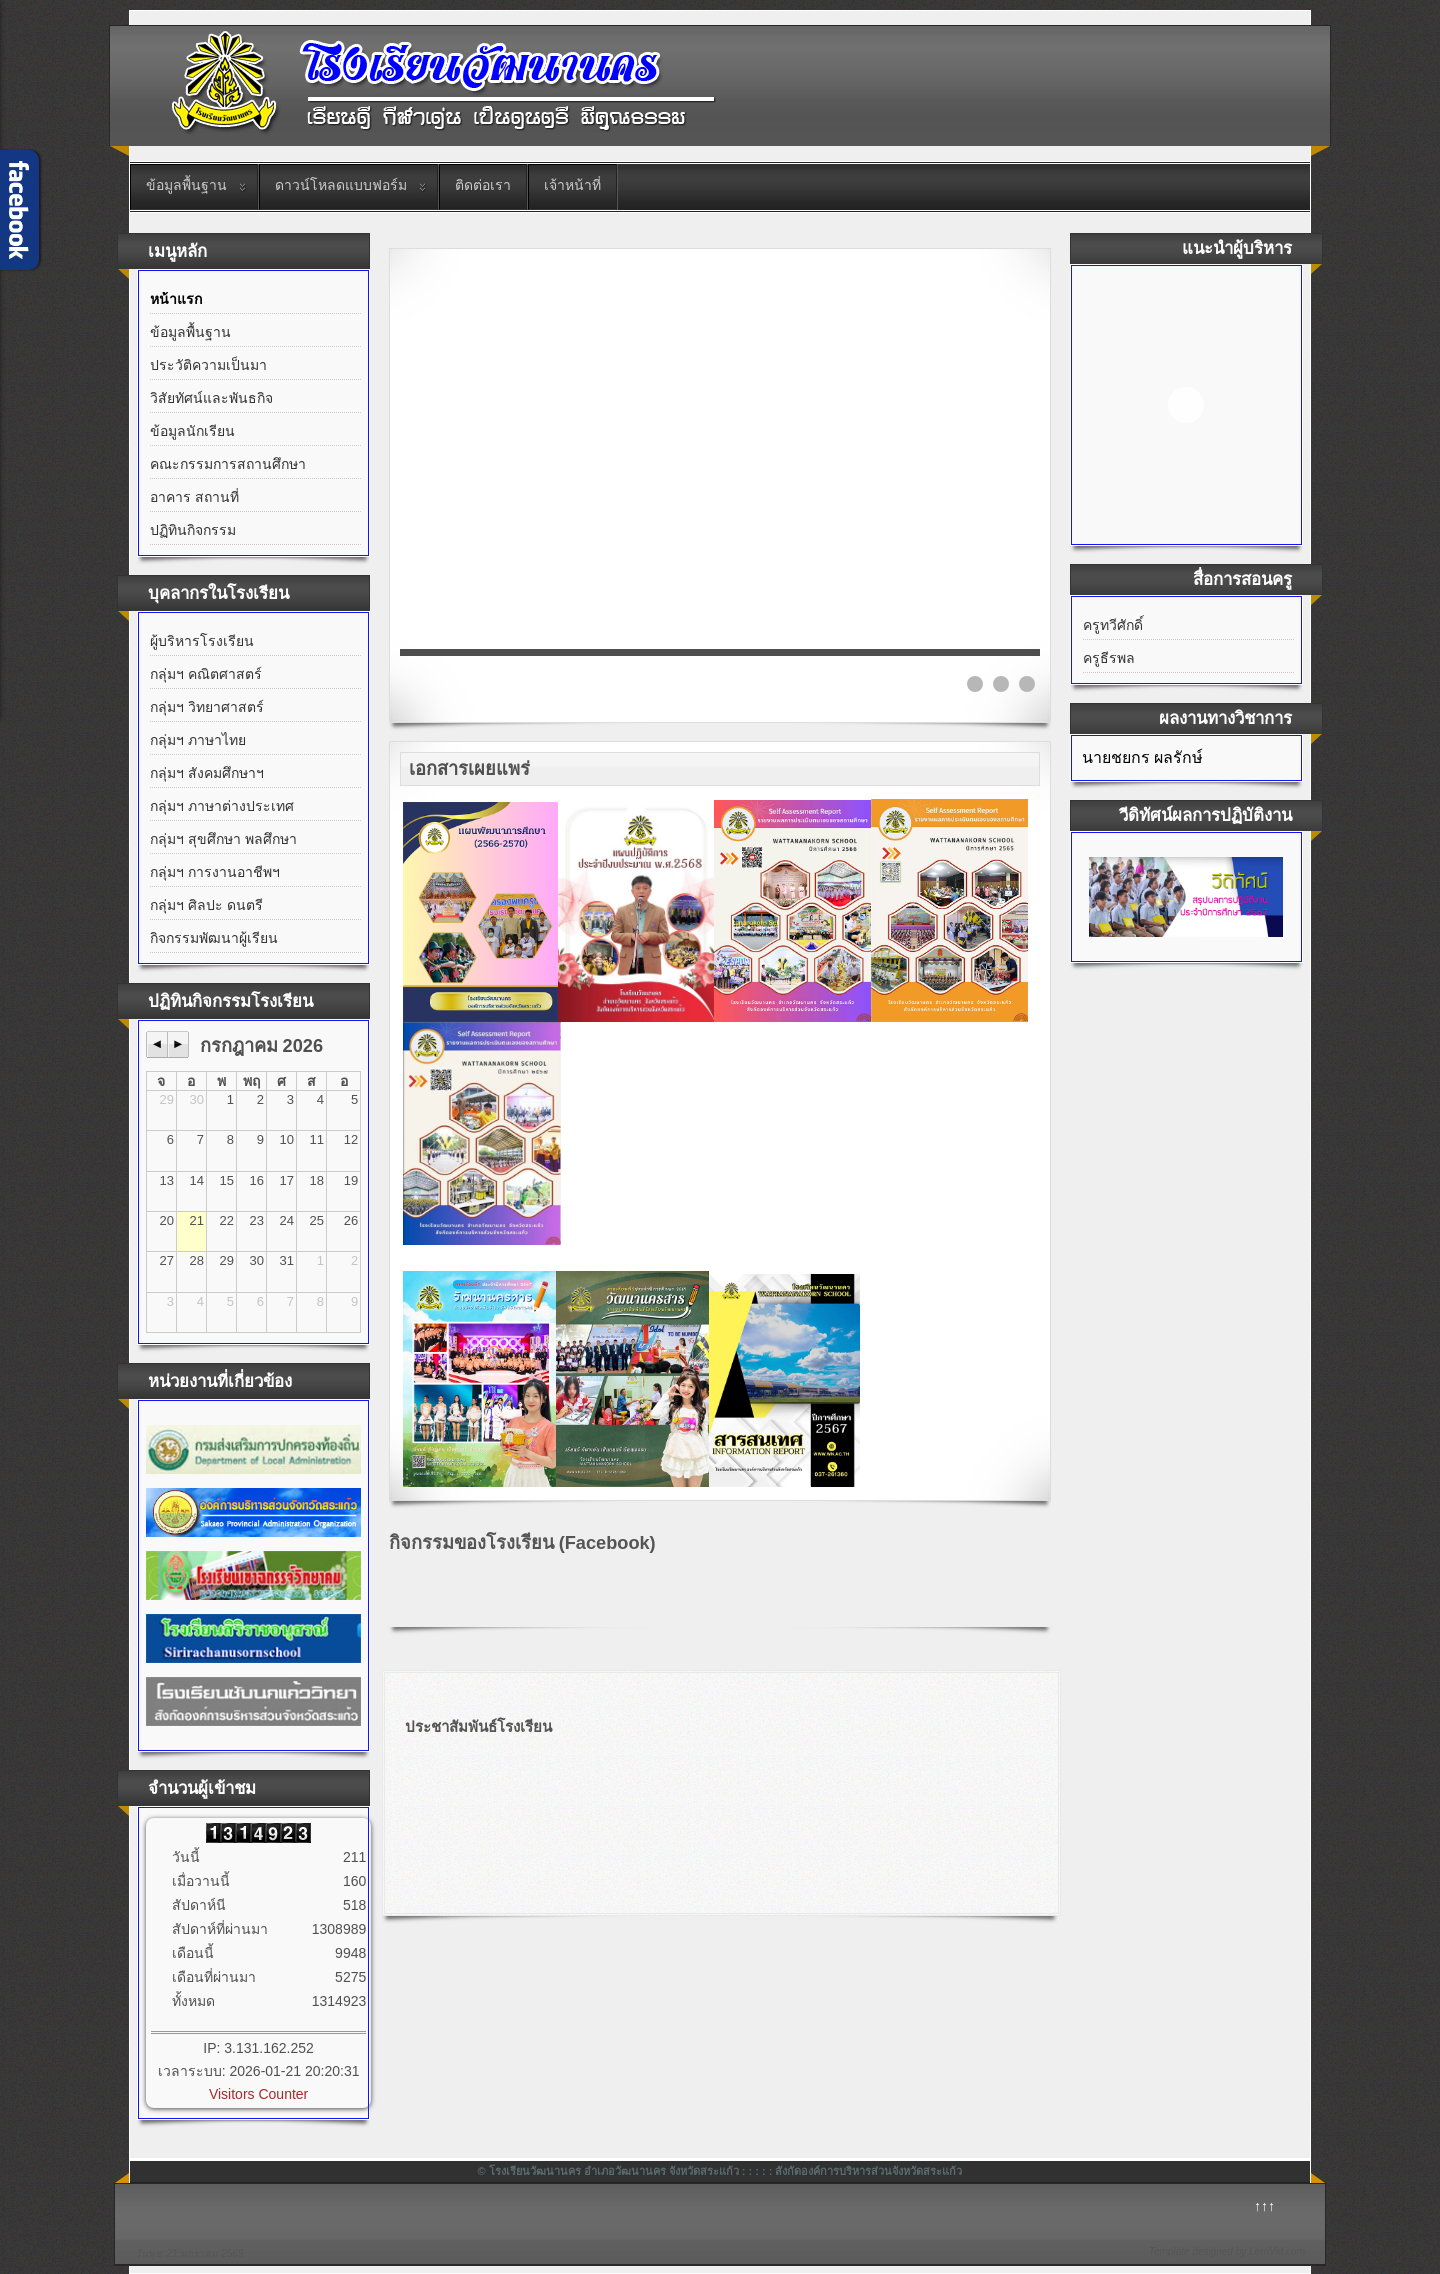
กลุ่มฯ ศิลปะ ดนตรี (206, 905)
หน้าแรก (176, 299)
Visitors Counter (258, 2094)
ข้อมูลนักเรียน (192, 431)
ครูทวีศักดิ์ (1113, 625)
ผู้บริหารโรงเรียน (202, 641)
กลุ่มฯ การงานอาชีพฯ (215, 872)
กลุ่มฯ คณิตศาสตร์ (206, 674)
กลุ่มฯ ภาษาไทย (198, 740)
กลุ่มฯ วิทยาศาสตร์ (207, 707)
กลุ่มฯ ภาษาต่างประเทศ (222, 806)
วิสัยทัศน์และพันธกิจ (211, 398)
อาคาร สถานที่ (194, 497)
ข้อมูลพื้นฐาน (186, 185)
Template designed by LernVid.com (1227, 2251)
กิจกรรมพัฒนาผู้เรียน (214, 938)
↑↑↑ (1264, 2206)
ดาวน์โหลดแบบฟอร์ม (341, 185)
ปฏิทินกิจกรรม (193, 530)
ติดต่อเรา (483, 185)
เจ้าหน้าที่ (572, 185)
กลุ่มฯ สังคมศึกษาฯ (207, 773)
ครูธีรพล (1109, 658)
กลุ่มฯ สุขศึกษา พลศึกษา (223, 839)
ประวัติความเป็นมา (208, 365)
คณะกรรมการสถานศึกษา (228, 464)
